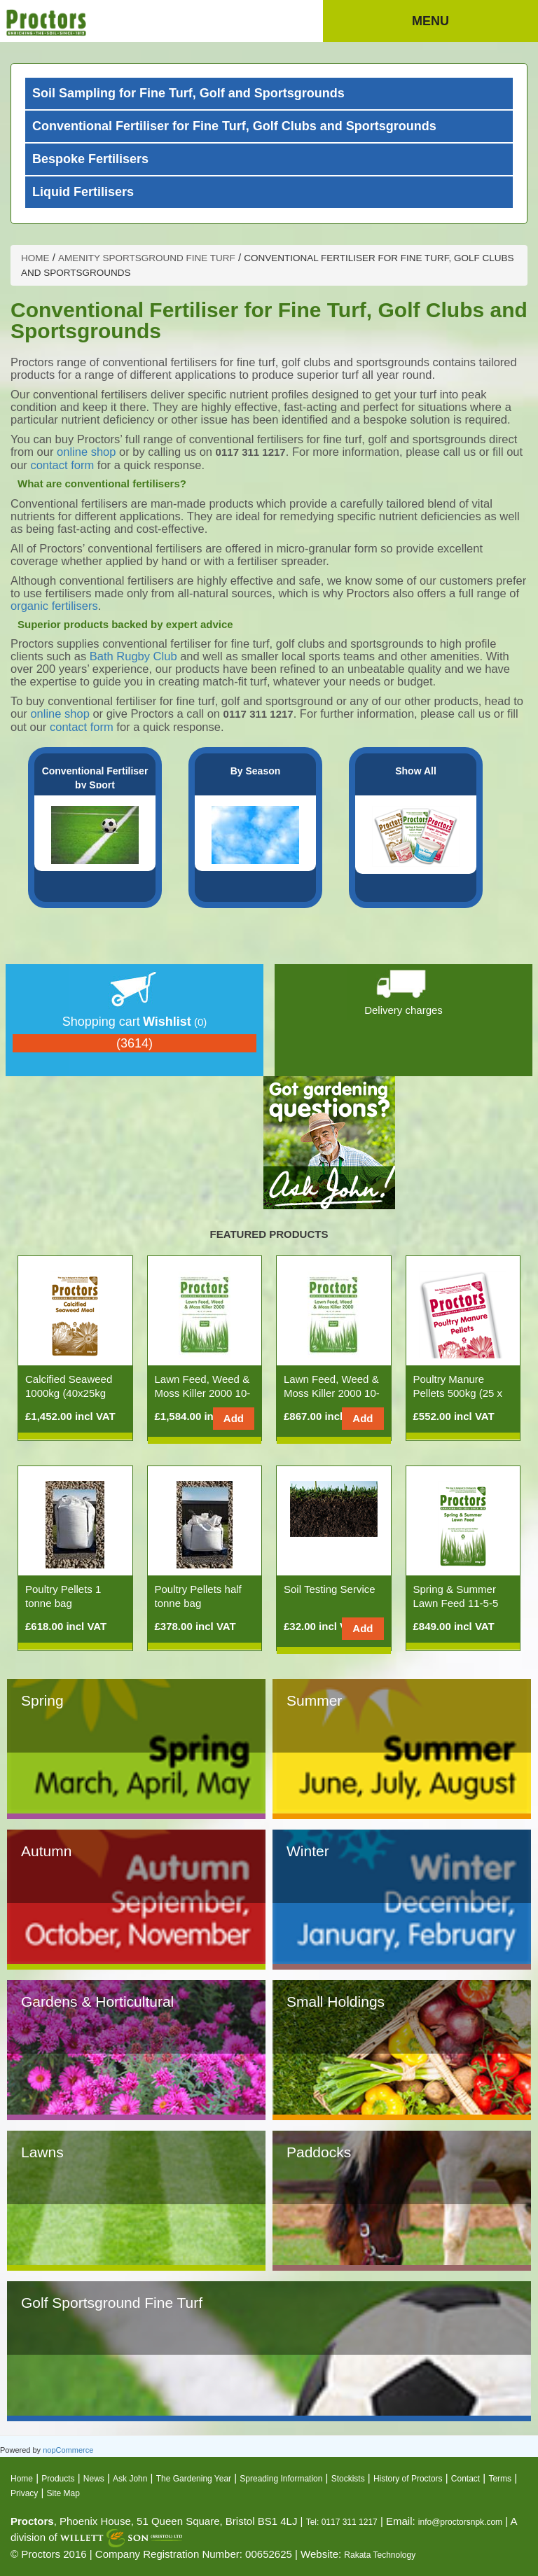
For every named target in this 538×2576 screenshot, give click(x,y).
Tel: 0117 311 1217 (342, 2522)
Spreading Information (281, 2479)
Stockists (348, 2479)
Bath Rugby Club (133, 656)
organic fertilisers (54, 605)
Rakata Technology (379, 2555)
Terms (499, 2479)
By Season (255, 771)
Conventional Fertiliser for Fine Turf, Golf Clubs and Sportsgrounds (234, 126)
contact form (62, 465)
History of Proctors (408, 2479)
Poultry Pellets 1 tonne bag (63, 1596)
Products (57, 2479)
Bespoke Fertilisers (90, 159)
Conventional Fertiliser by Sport (95, 778)
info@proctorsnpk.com (460, 2522)
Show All (415, 771)
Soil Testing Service (329, 1589)
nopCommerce (68, 2450)
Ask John (130, 2479)
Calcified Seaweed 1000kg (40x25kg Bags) (68, 1393)
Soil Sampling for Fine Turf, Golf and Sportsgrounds (188, 93)
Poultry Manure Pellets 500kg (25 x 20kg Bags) (458, 1393)
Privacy (24, 2493)
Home (22, 2479)
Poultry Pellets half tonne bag (198, 1596)
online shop (88, 451)
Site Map (63, 2493)
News (93, 2479)
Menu (430, 21)
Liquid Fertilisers (83, 192)
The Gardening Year (193, 2479)
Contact (465, 2479)
